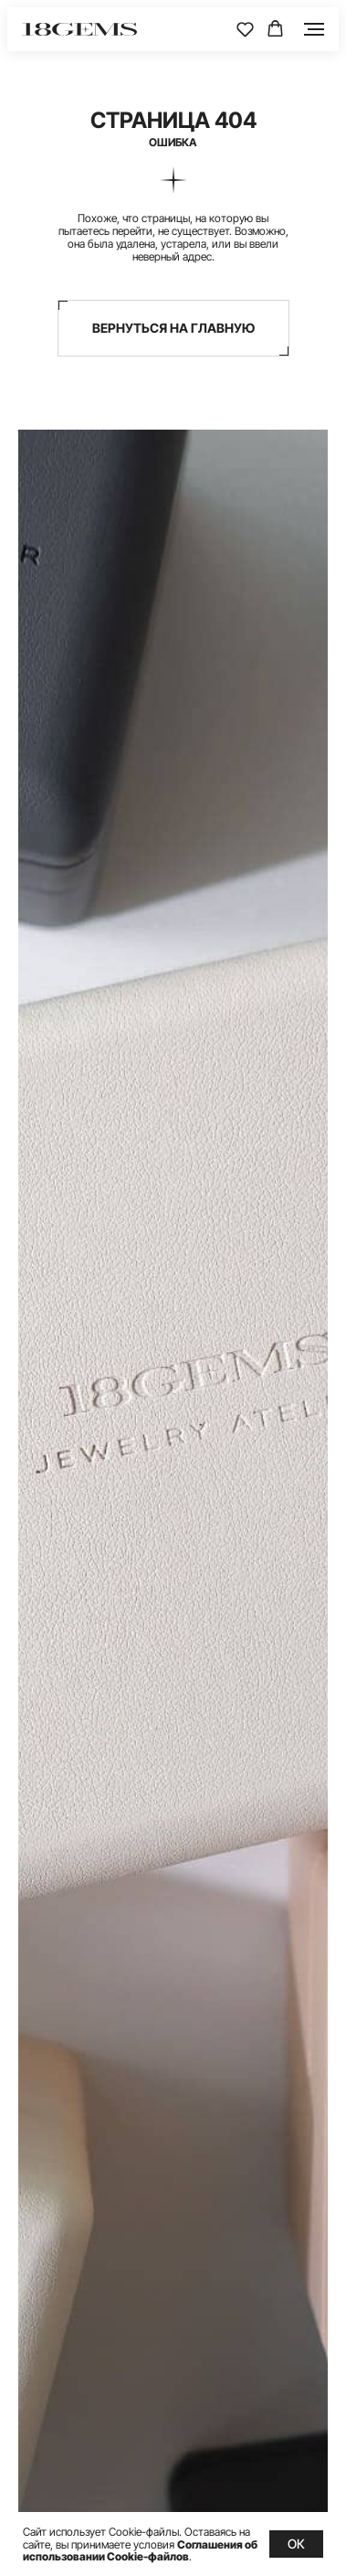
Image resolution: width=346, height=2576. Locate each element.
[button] (245, 28)
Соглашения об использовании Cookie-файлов (140, 2550)
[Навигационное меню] (314, 29)
